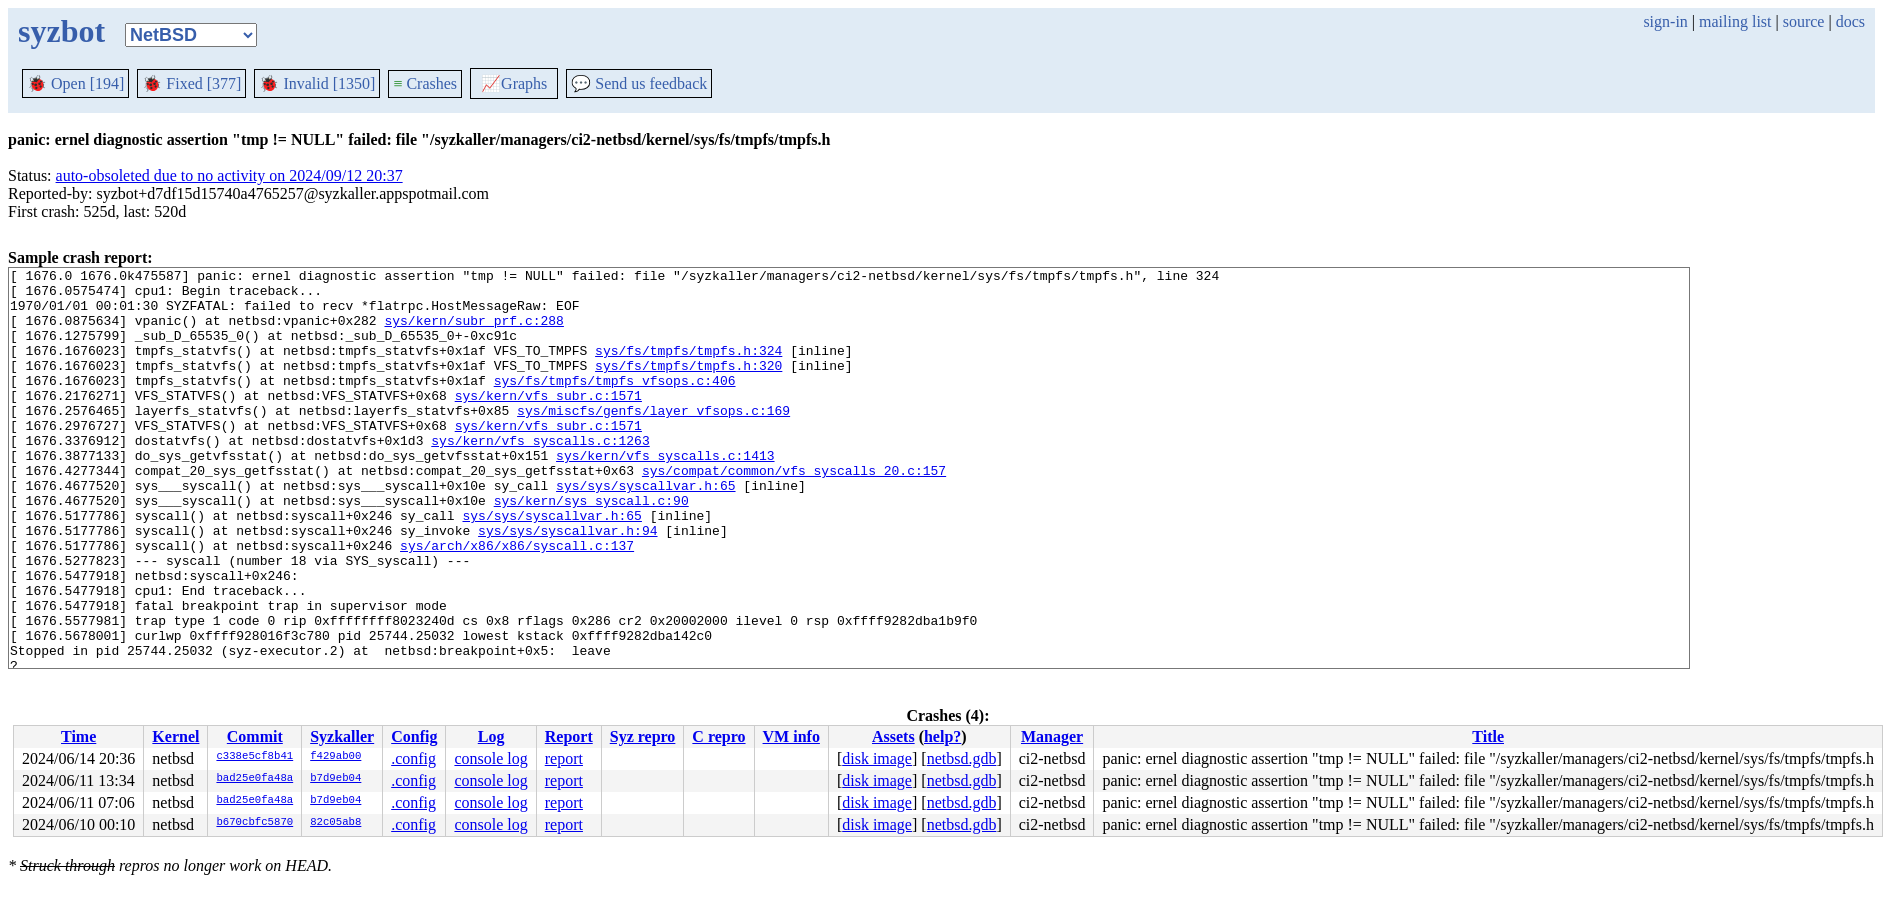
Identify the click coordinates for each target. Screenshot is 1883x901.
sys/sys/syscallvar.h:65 (645, 530)
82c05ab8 (335, 823)
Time (78, 736)
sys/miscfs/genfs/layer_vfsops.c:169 (653, 440)
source (1804, 21)
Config (414, 736)
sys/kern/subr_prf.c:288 (473, 332)
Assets (893, 736)
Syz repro (643, 736)
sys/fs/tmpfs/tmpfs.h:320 (688, 386)
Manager (1052, 736)
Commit (255, 736)
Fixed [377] (191, 83)
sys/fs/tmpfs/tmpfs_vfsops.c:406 (615, 404)
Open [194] (75, 83)
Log (491, 736)
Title (1488, 736)
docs (1850, 21)
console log (490, 758)
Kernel (175, 736)
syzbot (61, 31)
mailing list (1735, 21)
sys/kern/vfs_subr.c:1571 (548, 422)
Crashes (425, 83)
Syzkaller (342, 736)
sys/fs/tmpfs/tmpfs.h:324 (688, 368)
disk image (877, 758)
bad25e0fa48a (254, 779)
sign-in (1665, 21)
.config (413, 758)
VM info (791, 736)
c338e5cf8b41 (254, 757)
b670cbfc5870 (254, 823)
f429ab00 (335, 757)
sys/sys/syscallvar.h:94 (567, 584)
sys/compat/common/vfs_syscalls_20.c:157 (794, 512)
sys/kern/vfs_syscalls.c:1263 (540, 476)
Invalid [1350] (317, 83)
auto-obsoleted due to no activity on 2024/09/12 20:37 (229, 175)
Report (569, 736)
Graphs (514, 83)
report (564, 758)
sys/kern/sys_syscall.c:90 (591, 548)
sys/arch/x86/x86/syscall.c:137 (517, 602)
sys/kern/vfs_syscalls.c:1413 (665, 494)
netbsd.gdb (962, 758)
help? (942, 736)
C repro (718, 736)
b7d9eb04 (335, 779)
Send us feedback (639, 83)
